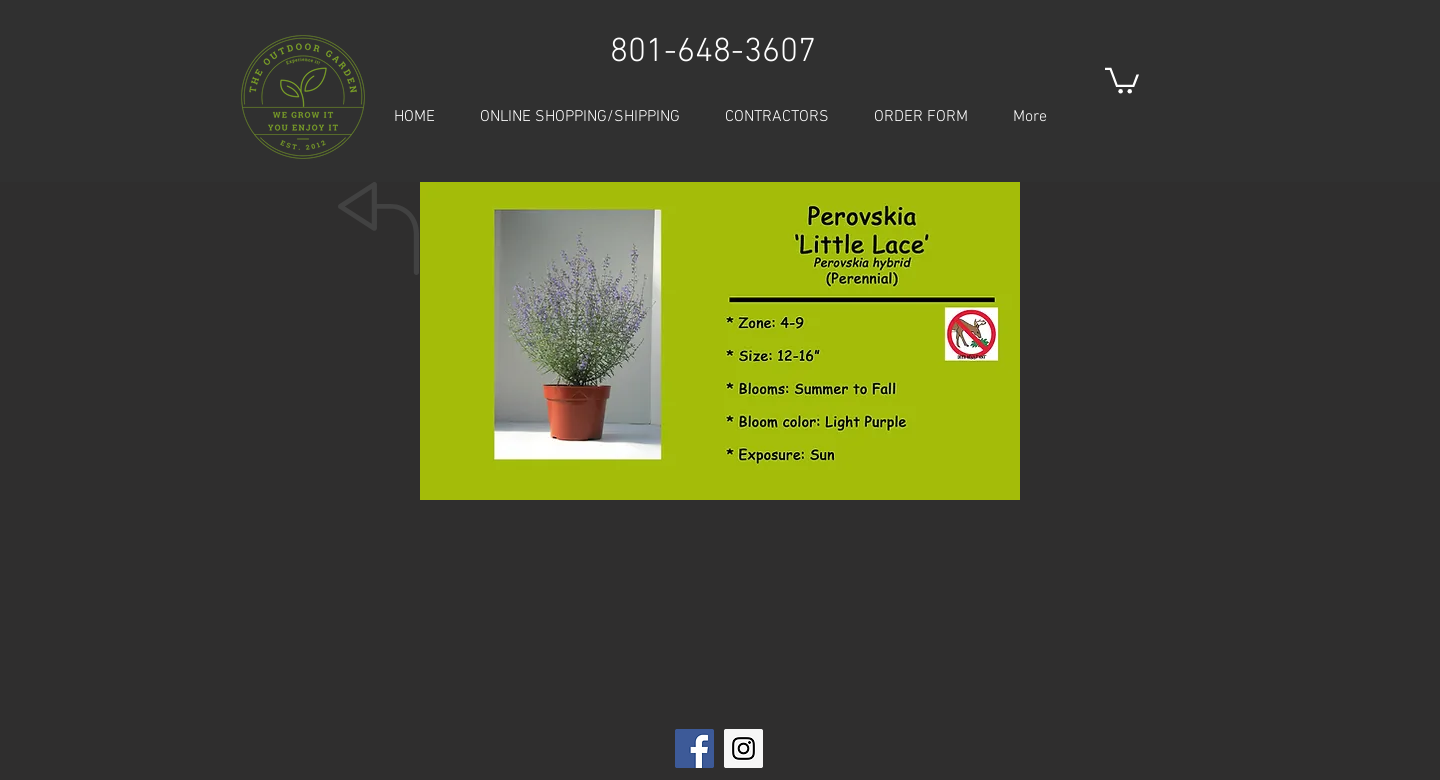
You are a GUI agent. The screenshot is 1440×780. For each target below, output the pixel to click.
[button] (1122, 79)
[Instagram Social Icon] (743, 748)
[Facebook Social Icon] (694, 748)
